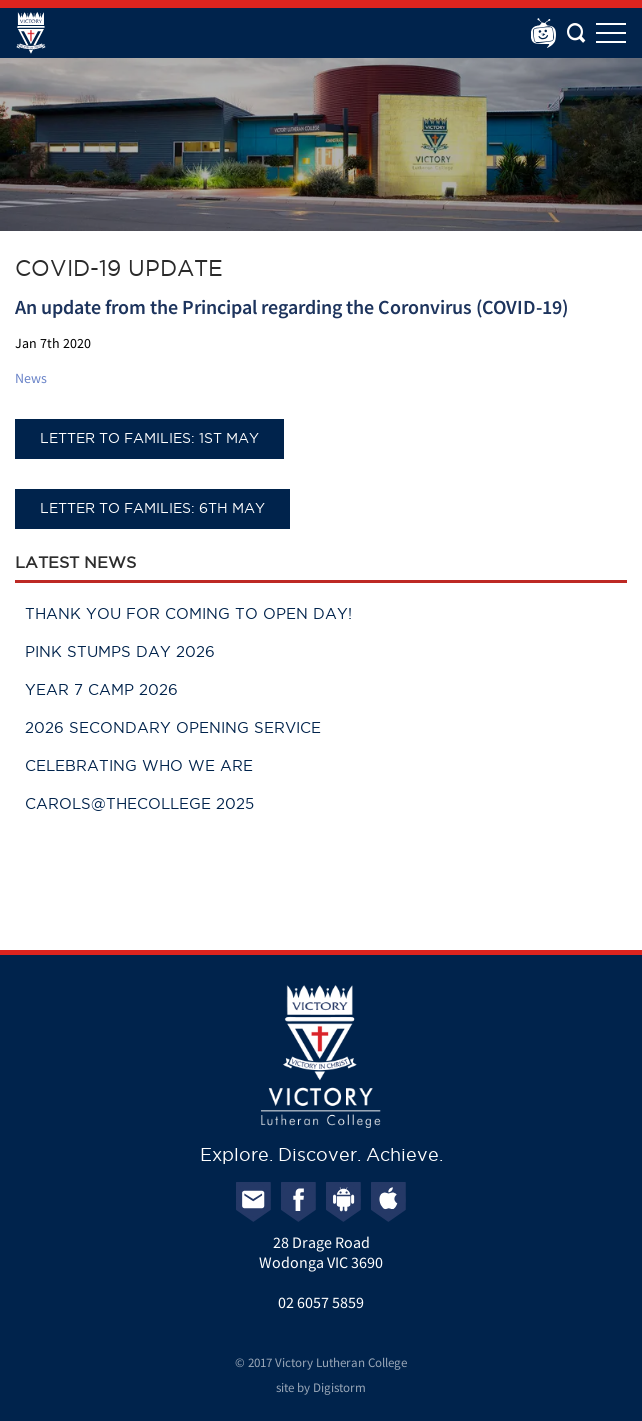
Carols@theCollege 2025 (139, 803)
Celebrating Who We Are (139, 765)
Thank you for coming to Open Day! (188, 613)
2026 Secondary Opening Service (173, 727)
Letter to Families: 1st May (149, 438)
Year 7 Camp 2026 (101, 689)
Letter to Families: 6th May (152, 508)
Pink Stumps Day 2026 (120, 651)
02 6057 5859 (321, 1302)
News (31, 378)
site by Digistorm (321, 1387)
